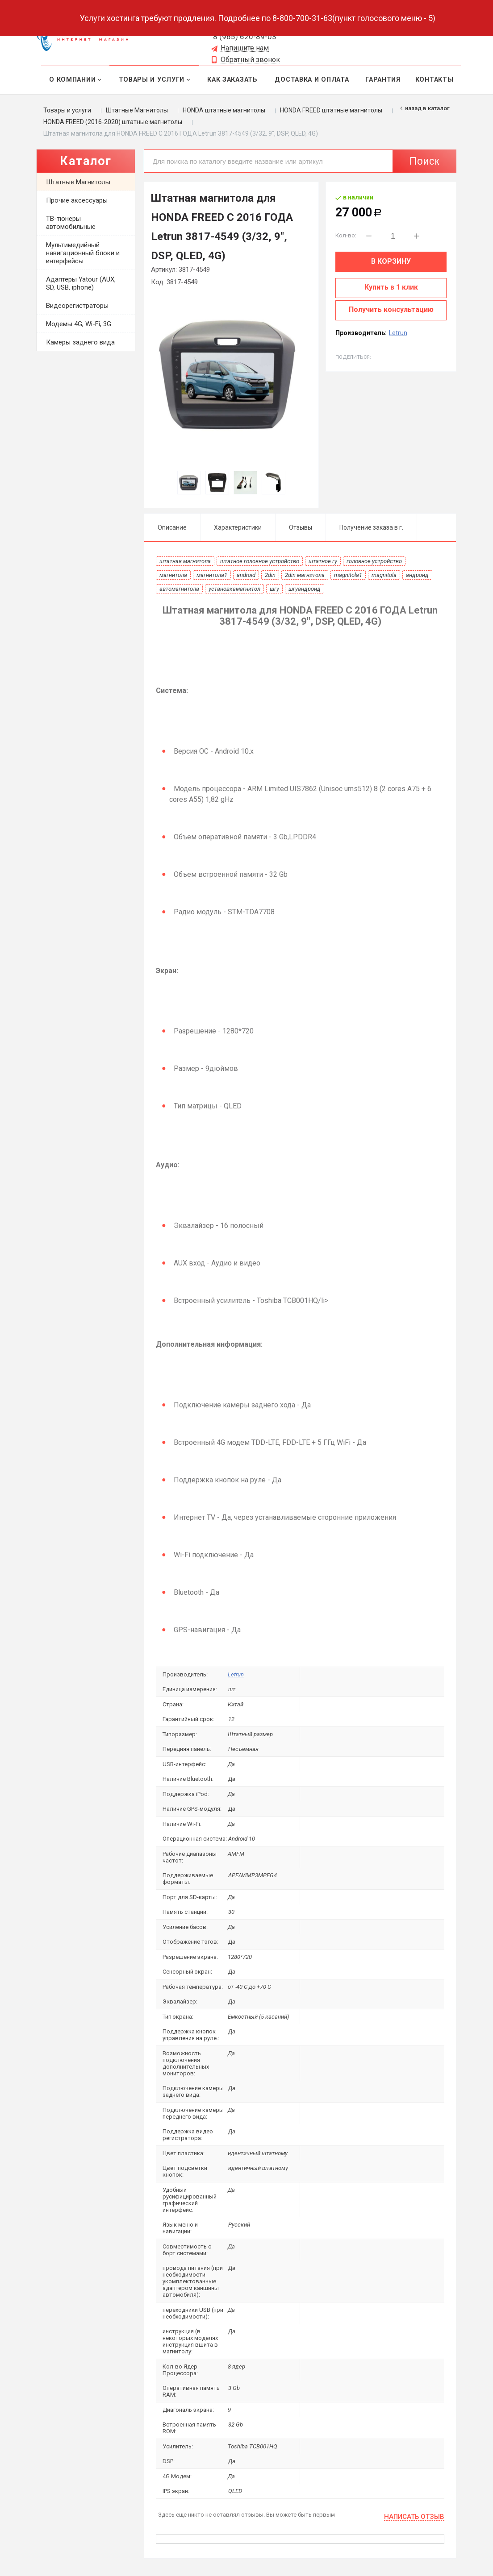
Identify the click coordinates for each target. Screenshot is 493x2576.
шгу (274, 588)
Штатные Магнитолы (137, 110)
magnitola (384, 575)
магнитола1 (211, 575)
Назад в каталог (427, 108)
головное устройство (374, 561)
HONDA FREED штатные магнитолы (331, 110)
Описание (172, 527)
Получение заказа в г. (371, 527)
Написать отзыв (414, 2517)
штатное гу (323, 561)
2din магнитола (305, 575)
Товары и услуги (67, 110)
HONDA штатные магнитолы (224, 110)
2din (270, 575)
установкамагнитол (234, 588)
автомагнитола (179, 588)
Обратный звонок (250, 60)
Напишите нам (245, 48)
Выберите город (165, 24)
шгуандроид (304, 588)
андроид (417, 575)
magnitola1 (348, 575)
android (246, 575)
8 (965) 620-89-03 (244, 36)
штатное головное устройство (259, 561)
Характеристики (238, 527)
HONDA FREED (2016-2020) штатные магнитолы (112, 121)
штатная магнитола (185, 561)
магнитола (173, 575)
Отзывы (300, 527)
